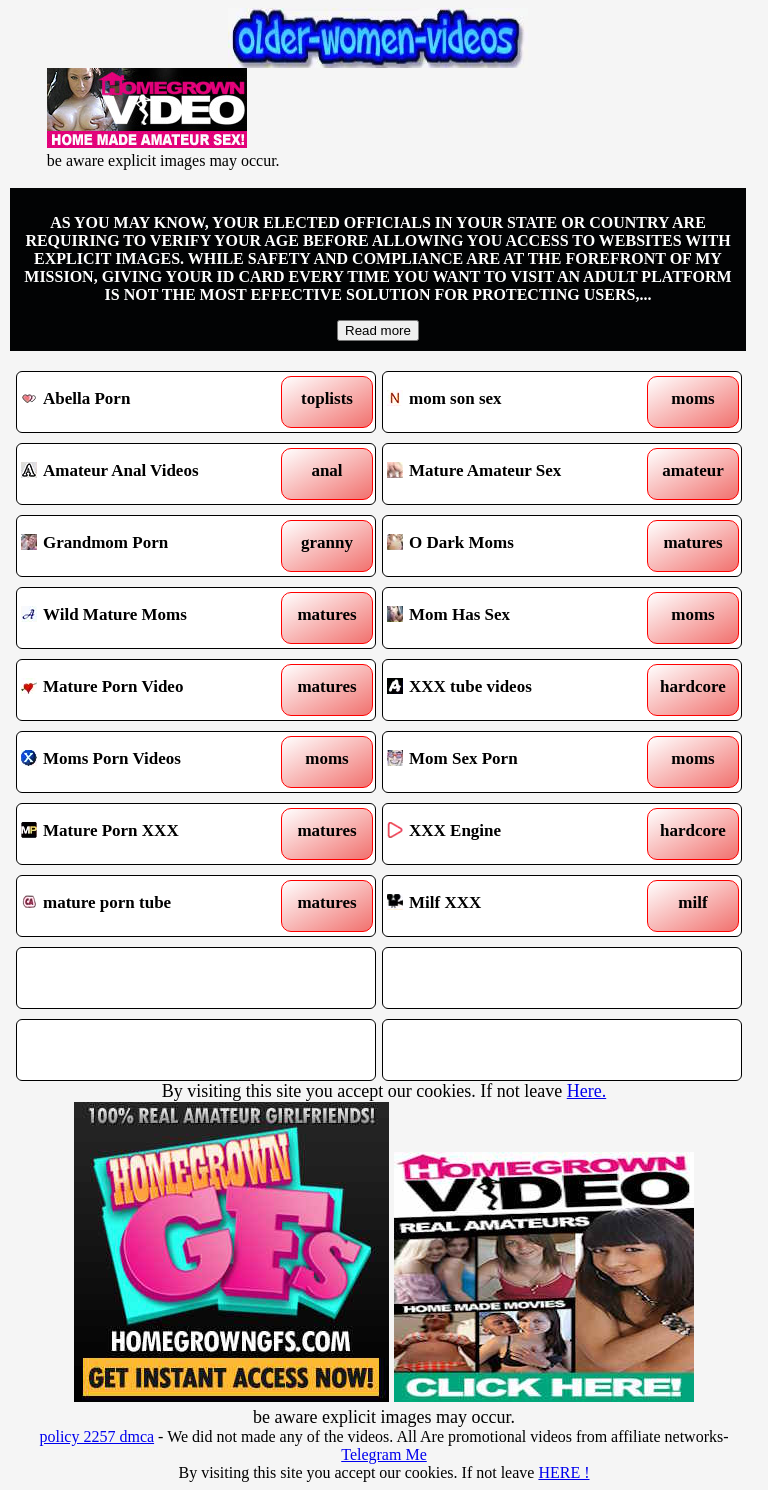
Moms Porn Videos (150, 762)
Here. (586, 1091)
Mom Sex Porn (516, 762)
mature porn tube (150, 906)
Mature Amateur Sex (516, 474)
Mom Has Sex (516, 618)
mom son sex (516, 402)
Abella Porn (150, 402)
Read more (378, 330)
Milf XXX (516, 906)
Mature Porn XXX (150, 834)
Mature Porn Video (150, 690)
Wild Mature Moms (150, 618)
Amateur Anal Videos (150, 474)
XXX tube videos (516, 690)
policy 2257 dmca (96, 1436)
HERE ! (563, 1472)
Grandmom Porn (150, 546)
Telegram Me (384, 1454)
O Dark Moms (516, 546)
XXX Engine (516, 834)
